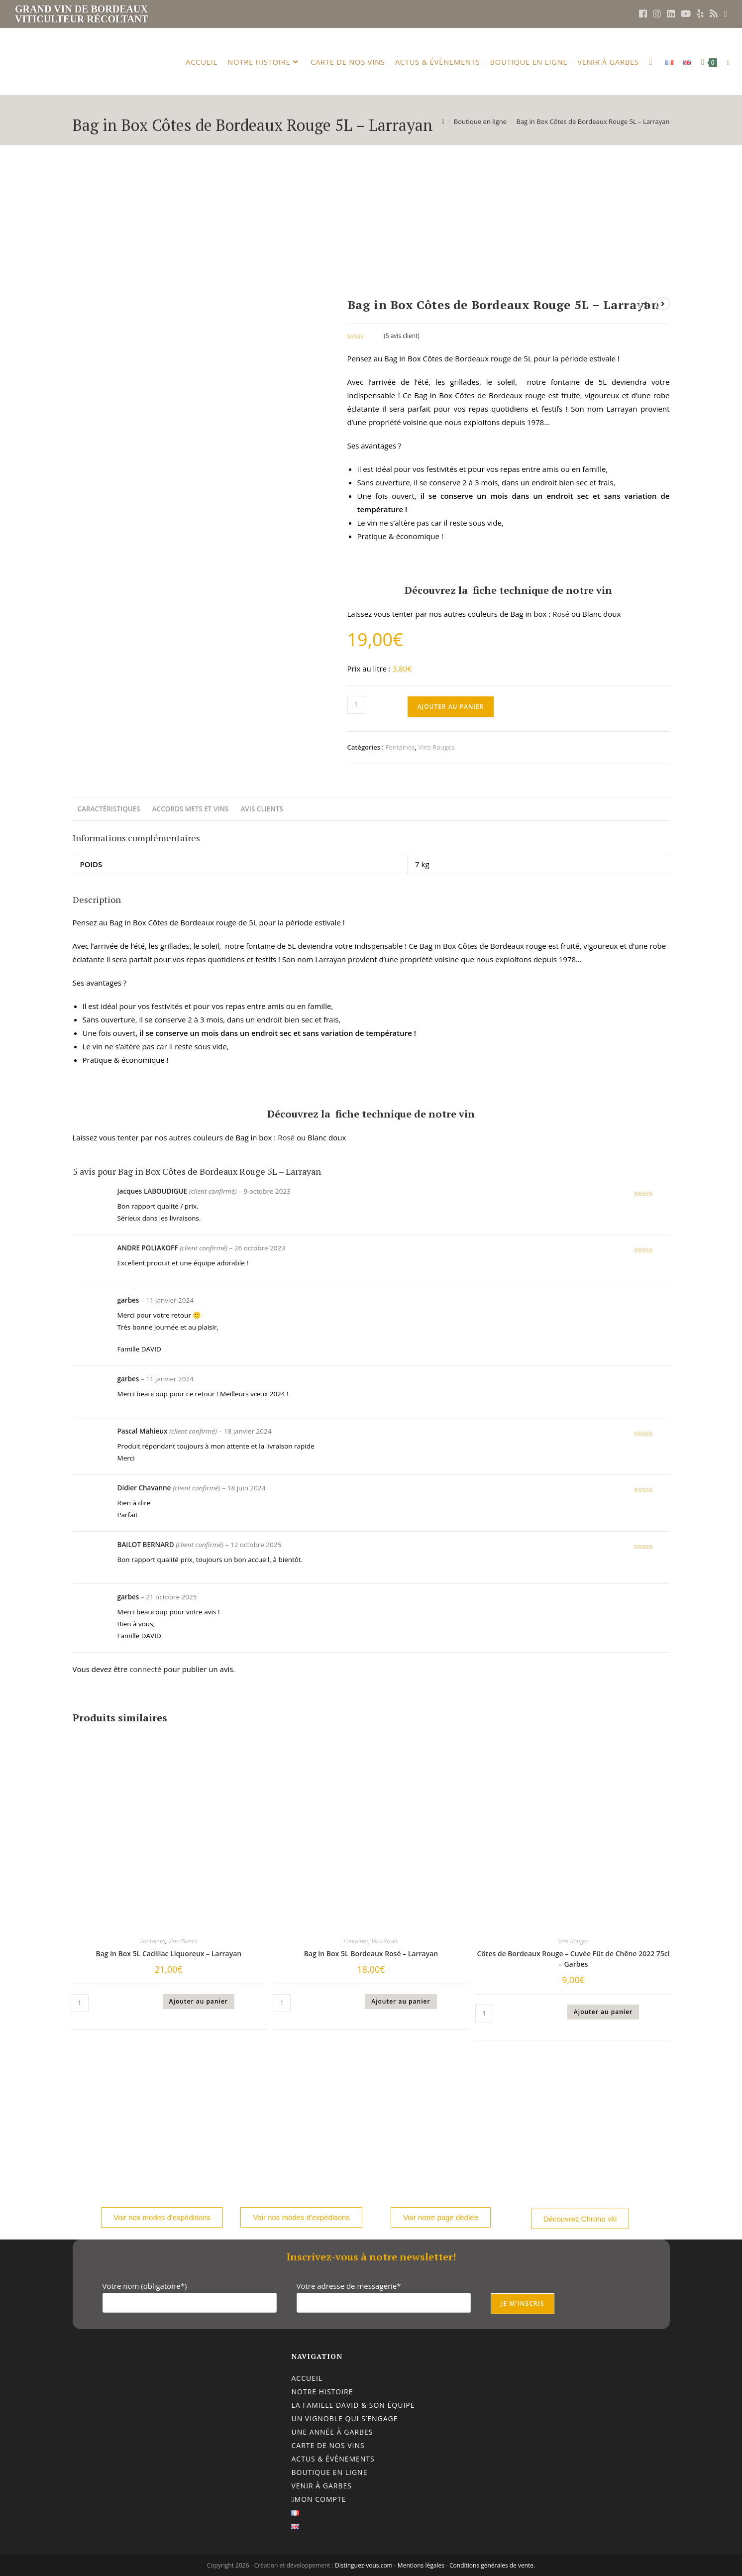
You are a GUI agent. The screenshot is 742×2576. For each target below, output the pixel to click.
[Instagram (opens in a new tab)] (657, 14)
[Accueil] (443, 121)
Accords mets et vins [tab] (190, 808)
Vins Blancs (182, 1941)
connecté (145, 1669)
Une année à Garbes (332, 2432)
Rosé (559, 614)
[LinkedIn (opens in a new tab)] (671, 14)
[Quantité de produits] (356, 705)
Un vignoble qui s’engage (344, 2418)
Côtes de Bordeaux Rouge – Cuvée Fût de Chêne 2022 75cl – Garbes (573, 1959)
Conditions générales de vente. (492, 2565)
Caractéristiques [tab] (109, 808)
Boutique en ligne (329, 2472)
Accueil (306, 2378)
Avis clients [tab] (261, 808)
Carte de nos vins (327, 2445)
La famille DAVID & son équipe (353, 2405)
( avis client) (402, 336)
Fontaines (400, 747)
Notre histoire (322, 2391)
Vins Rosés (384, 1941)
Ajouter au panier (451, 706)
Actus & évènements (332, 2459)
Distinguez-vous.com (364, 2565)
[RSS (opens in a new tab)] (714, 14)
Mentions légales (421, 2565)
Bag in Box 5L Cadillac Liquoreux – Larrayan (168, 1953)
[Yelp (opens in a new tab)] (700, 14)
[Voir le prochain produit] (663, 304)
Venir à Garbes (321, 2485)
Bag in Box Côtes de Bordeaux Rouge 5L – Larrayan (593, 121)
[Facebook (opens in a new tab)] (643, 14)
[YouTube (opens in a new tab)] (686, 14)
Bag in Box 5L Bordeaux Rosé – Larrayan (371, 1953)
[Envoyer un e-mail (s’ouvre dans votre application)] (724, 14)
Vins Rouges (436, 747)
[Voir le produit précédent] (645, 304)
